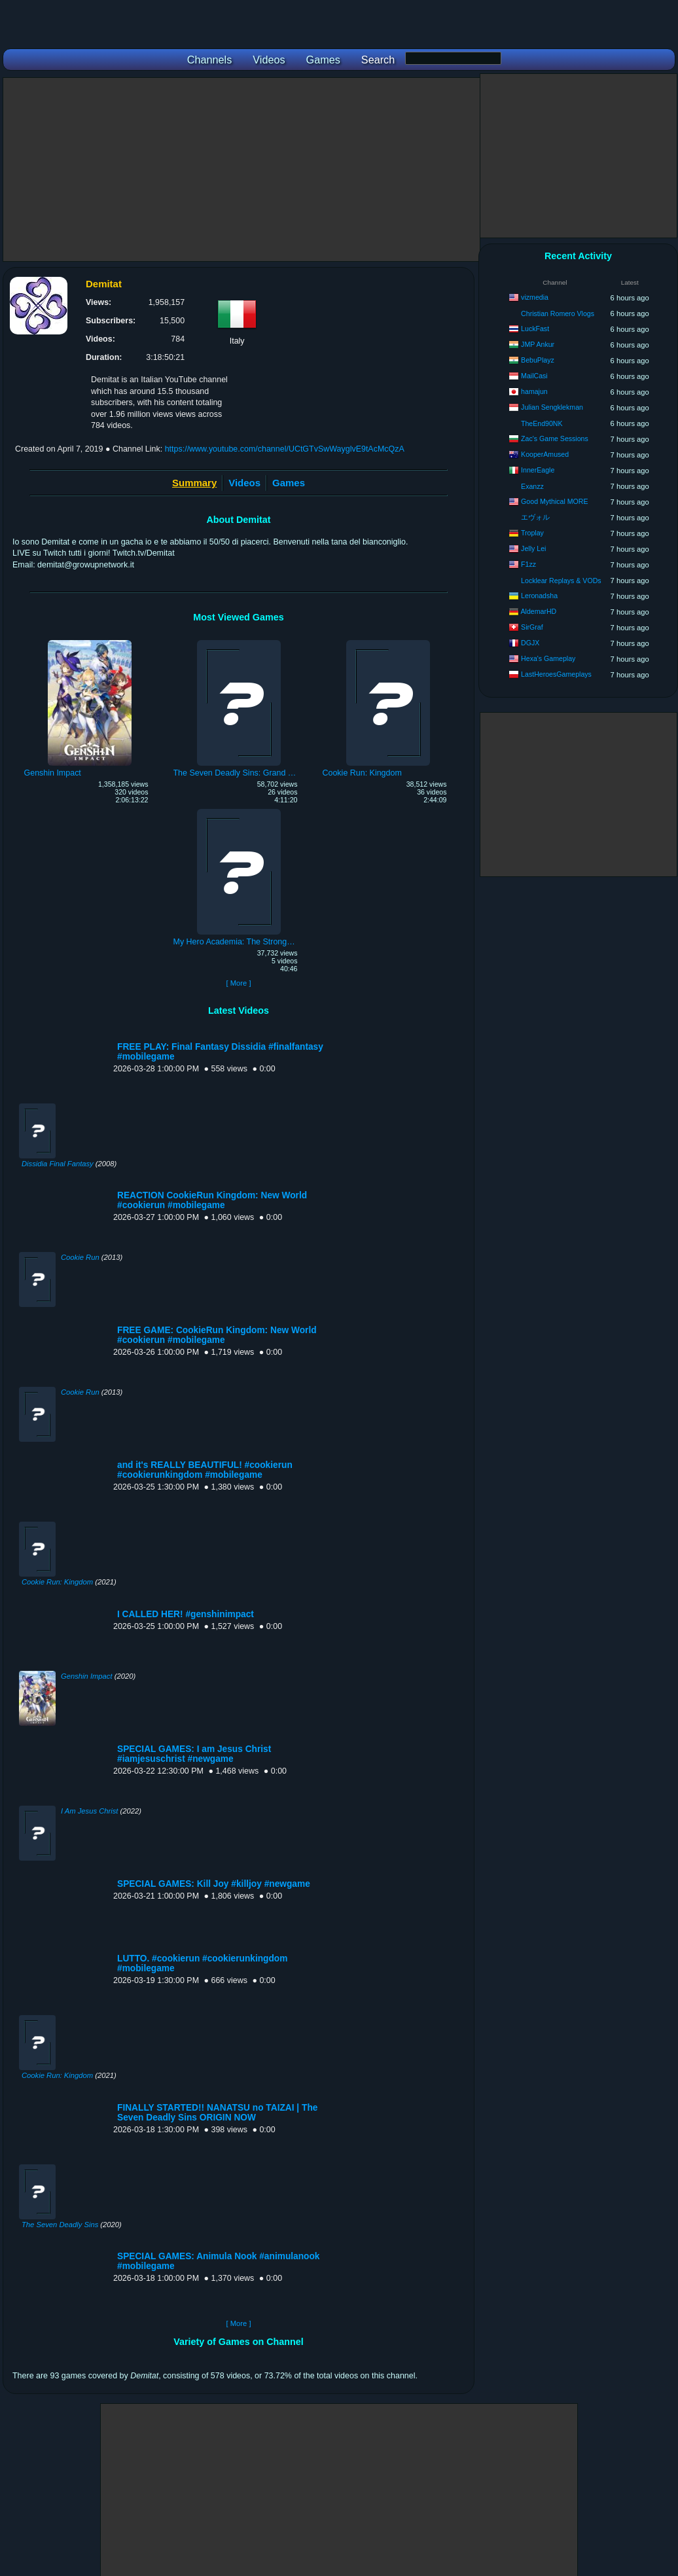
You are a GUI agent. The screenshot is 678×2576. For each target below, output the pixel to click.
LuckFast (535, 328)
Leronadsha (539, 595)
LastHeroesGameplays (556, 674)
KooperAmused (545, 454)
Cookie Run (80, 1257)
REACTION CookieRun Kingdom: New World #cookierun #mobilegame (212, 1200)
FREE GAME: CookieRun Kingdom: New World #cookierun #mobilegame (217, 1335)
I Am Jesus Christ (89, 1811)
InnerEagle (537, 470)
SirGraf (532, 627)
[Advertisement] (241, 169)
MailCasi (534, 376)
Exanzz (532, 486)
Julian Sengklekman (552, 407)
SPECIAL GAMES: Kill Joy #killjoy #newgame (213, 1884)
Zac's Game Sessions (554, 438)
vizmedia (534, 297)
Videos (244, 482)
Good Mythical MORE (554, 501)
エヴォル (535, 517)
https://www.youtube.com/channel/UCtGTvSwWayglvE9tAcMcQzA (284, 449)
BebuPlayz (537, 360)
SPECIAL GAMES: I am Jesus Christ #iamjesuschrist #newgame (194, 1754)
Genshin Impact (87, 1676)
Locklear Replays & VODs (561, 580)
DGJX (530, 643)
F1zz (528, 564)
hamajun (534, 391)
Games (288, 482)
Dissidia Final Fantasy (58, 1164)
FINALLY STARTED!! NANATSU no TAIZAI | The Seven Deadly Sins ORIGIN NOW (217, 2112)
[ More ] (238, 983)
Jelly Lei (533, 548)
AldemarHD (539, 611)
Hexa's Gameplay (548, 658)
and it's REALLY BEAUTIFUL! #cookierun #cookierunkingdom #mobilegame (205, 1470)
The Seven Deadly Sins (60, 2224)
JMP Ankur (537, 344)
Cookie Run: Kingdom (57, 1582)
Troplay (532, 533)
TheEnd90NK (542, 423)
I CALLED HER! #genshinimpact (185, 1614)
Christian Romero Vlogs (557, 313)
